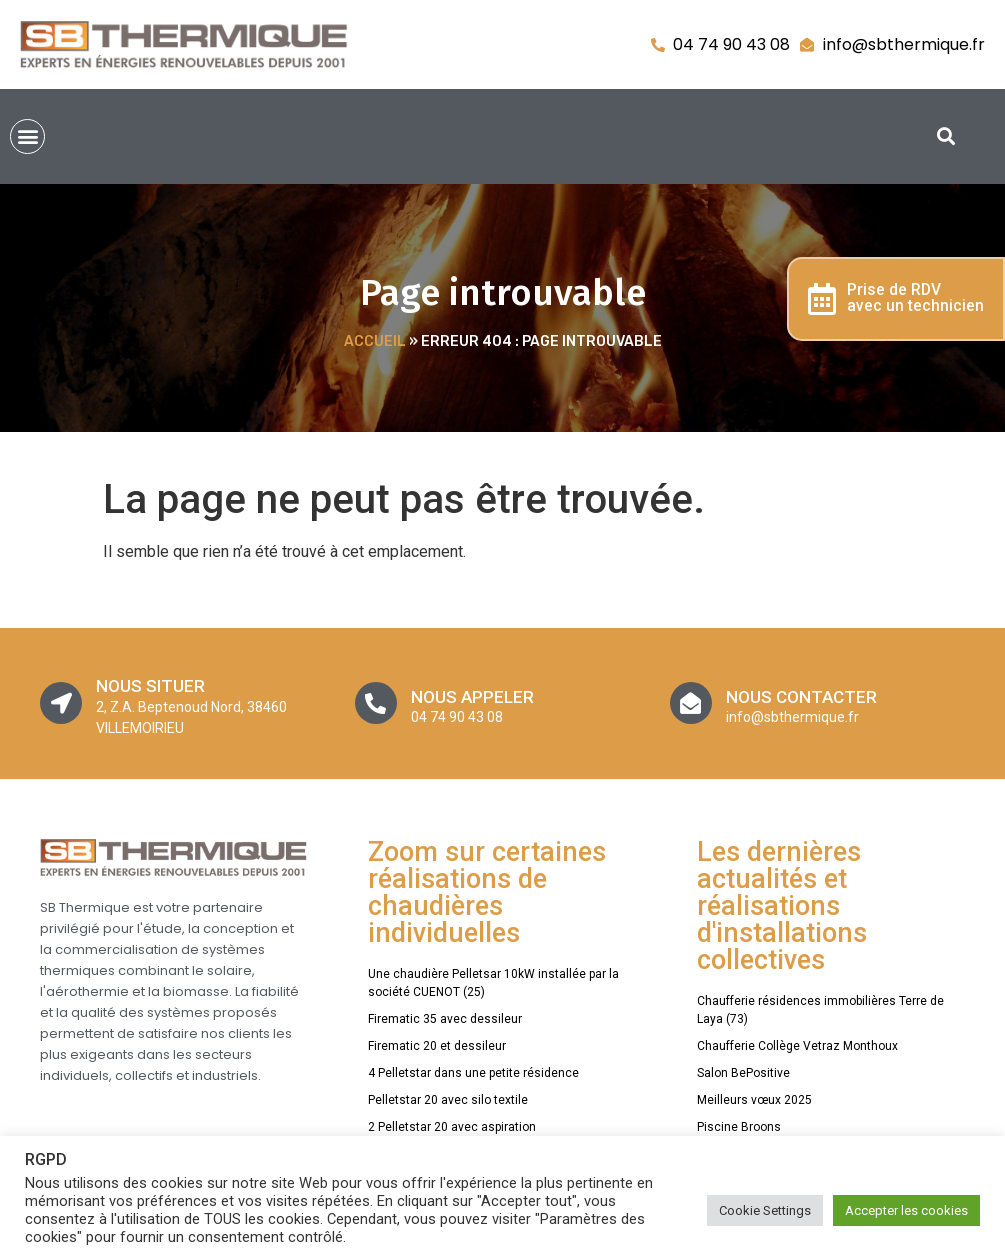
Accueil (375, 341)
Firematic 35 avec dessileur (445, 1019)
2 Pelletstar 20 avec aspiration (452, 1127)
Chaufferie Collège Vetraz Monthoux (797, 1046)
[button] (27, 136)
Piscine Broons (739, 1127)
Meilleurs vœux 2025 (754, 1100)
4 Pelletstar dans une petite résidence (473, 1073)
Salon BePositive (743, 1073)
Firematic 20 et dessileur (437, 1046)
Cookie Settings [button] (765, 1210)
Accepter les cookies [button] (906, 1210)
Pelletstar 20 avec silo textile (448, 1100)
